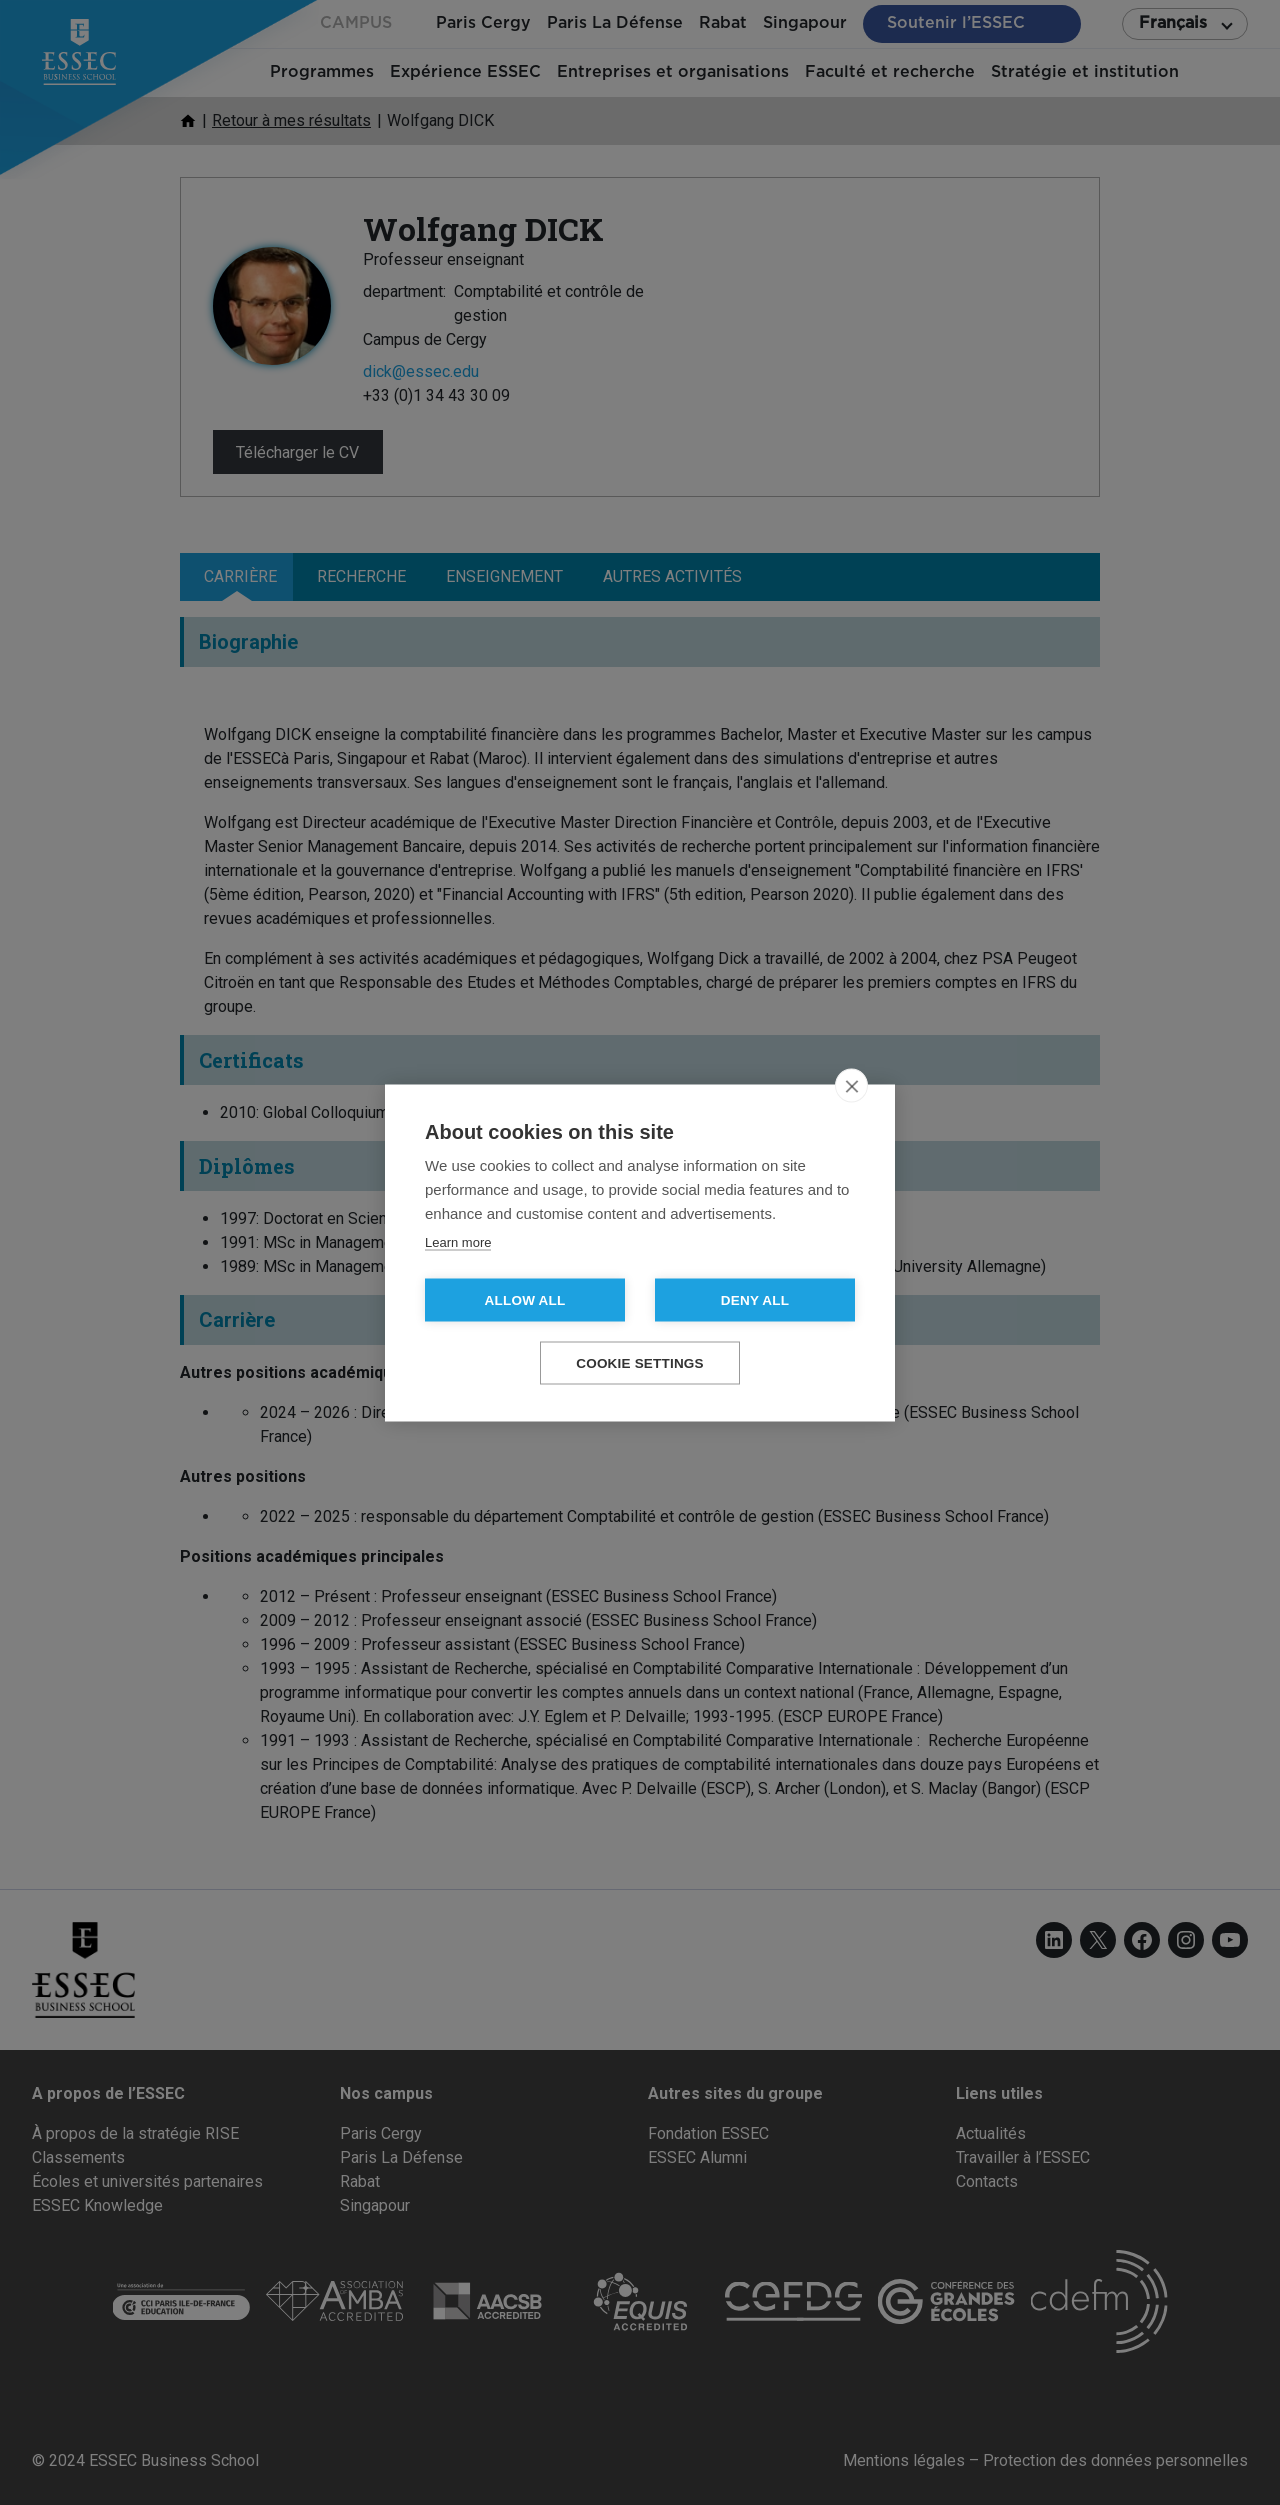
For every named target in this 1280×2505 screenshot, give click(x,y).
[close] (851, 1085)
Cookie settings (640, 1362)
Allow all (525, 1299)
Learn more (458, 1241)
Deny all (755, 1299)
